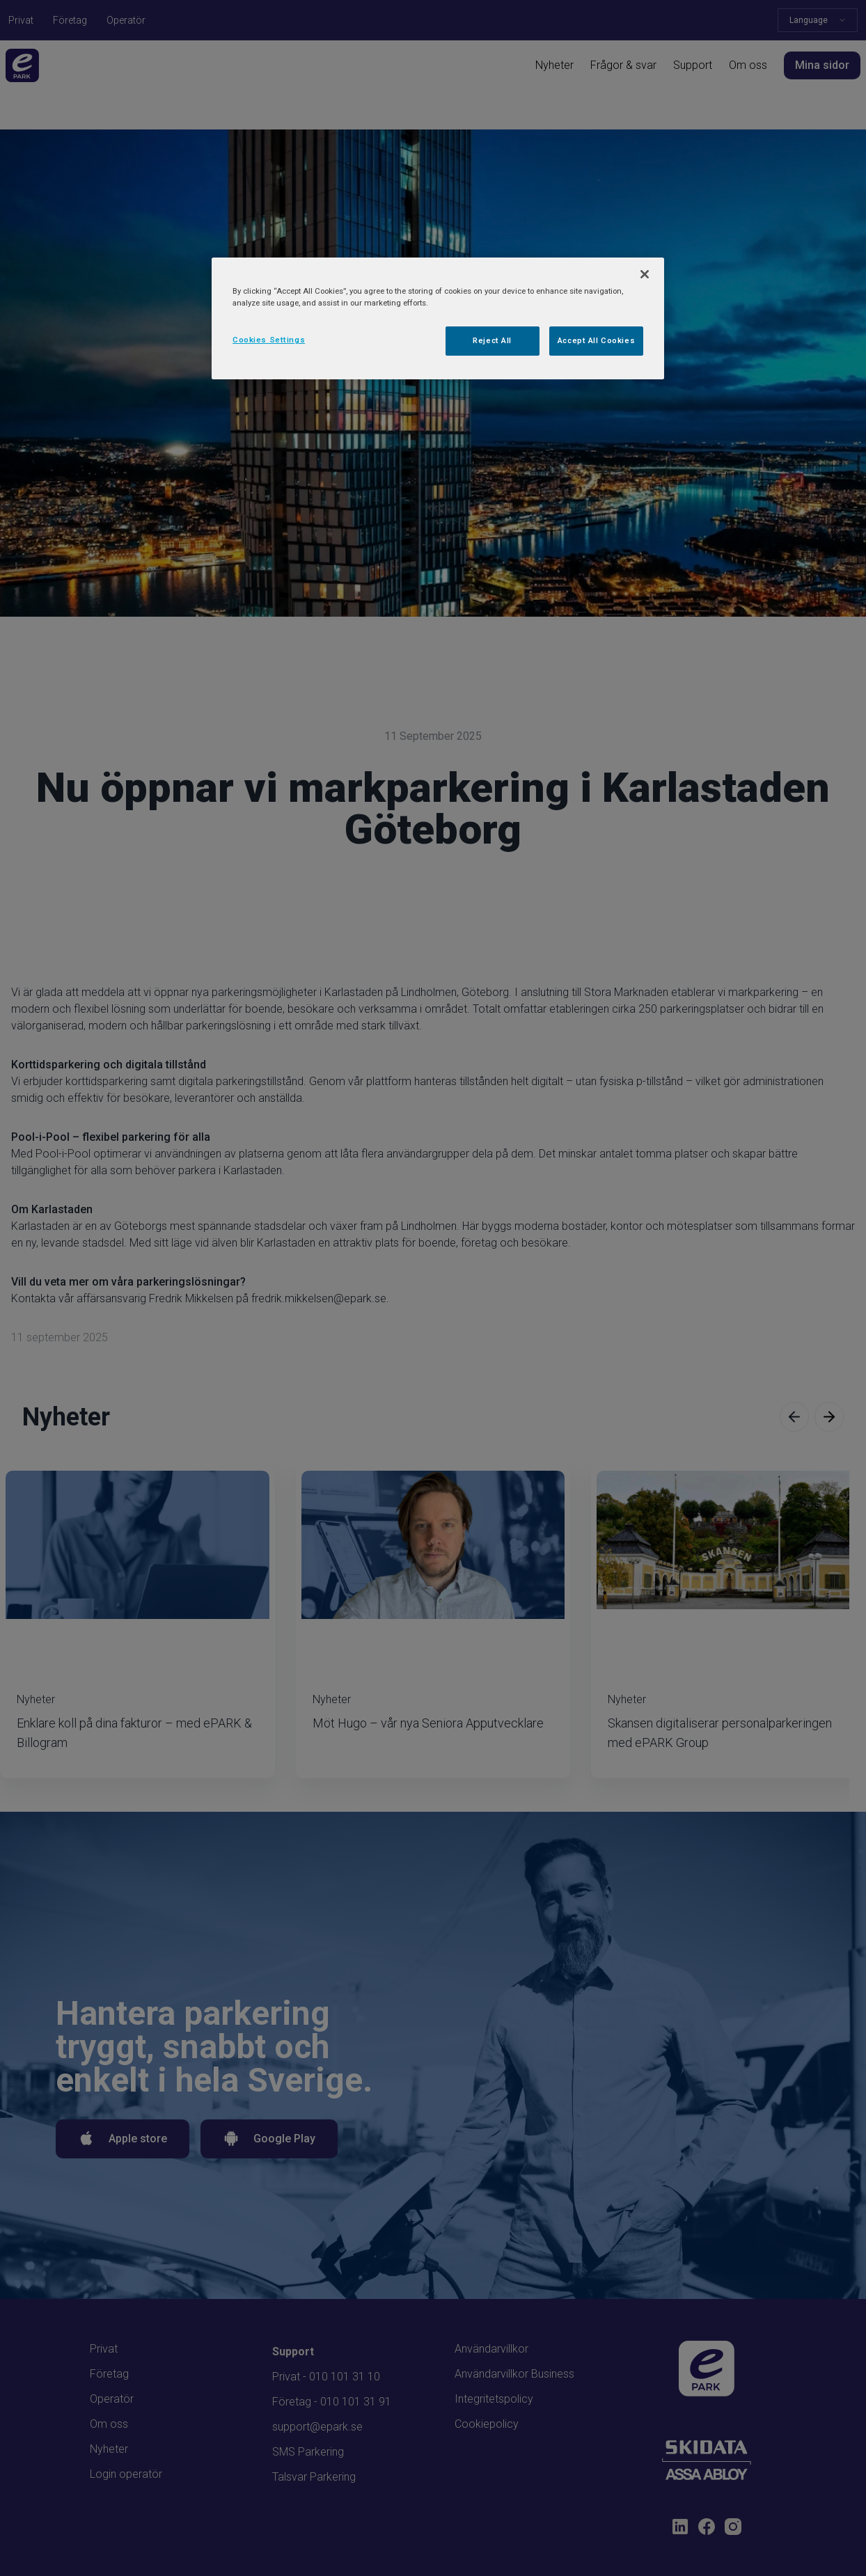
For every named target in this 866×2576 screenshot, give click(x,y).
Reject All (492, 340)
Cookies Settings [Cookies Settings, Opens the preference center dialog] (269, 340)
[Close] (644, 274)
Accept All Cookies (596, 340)
